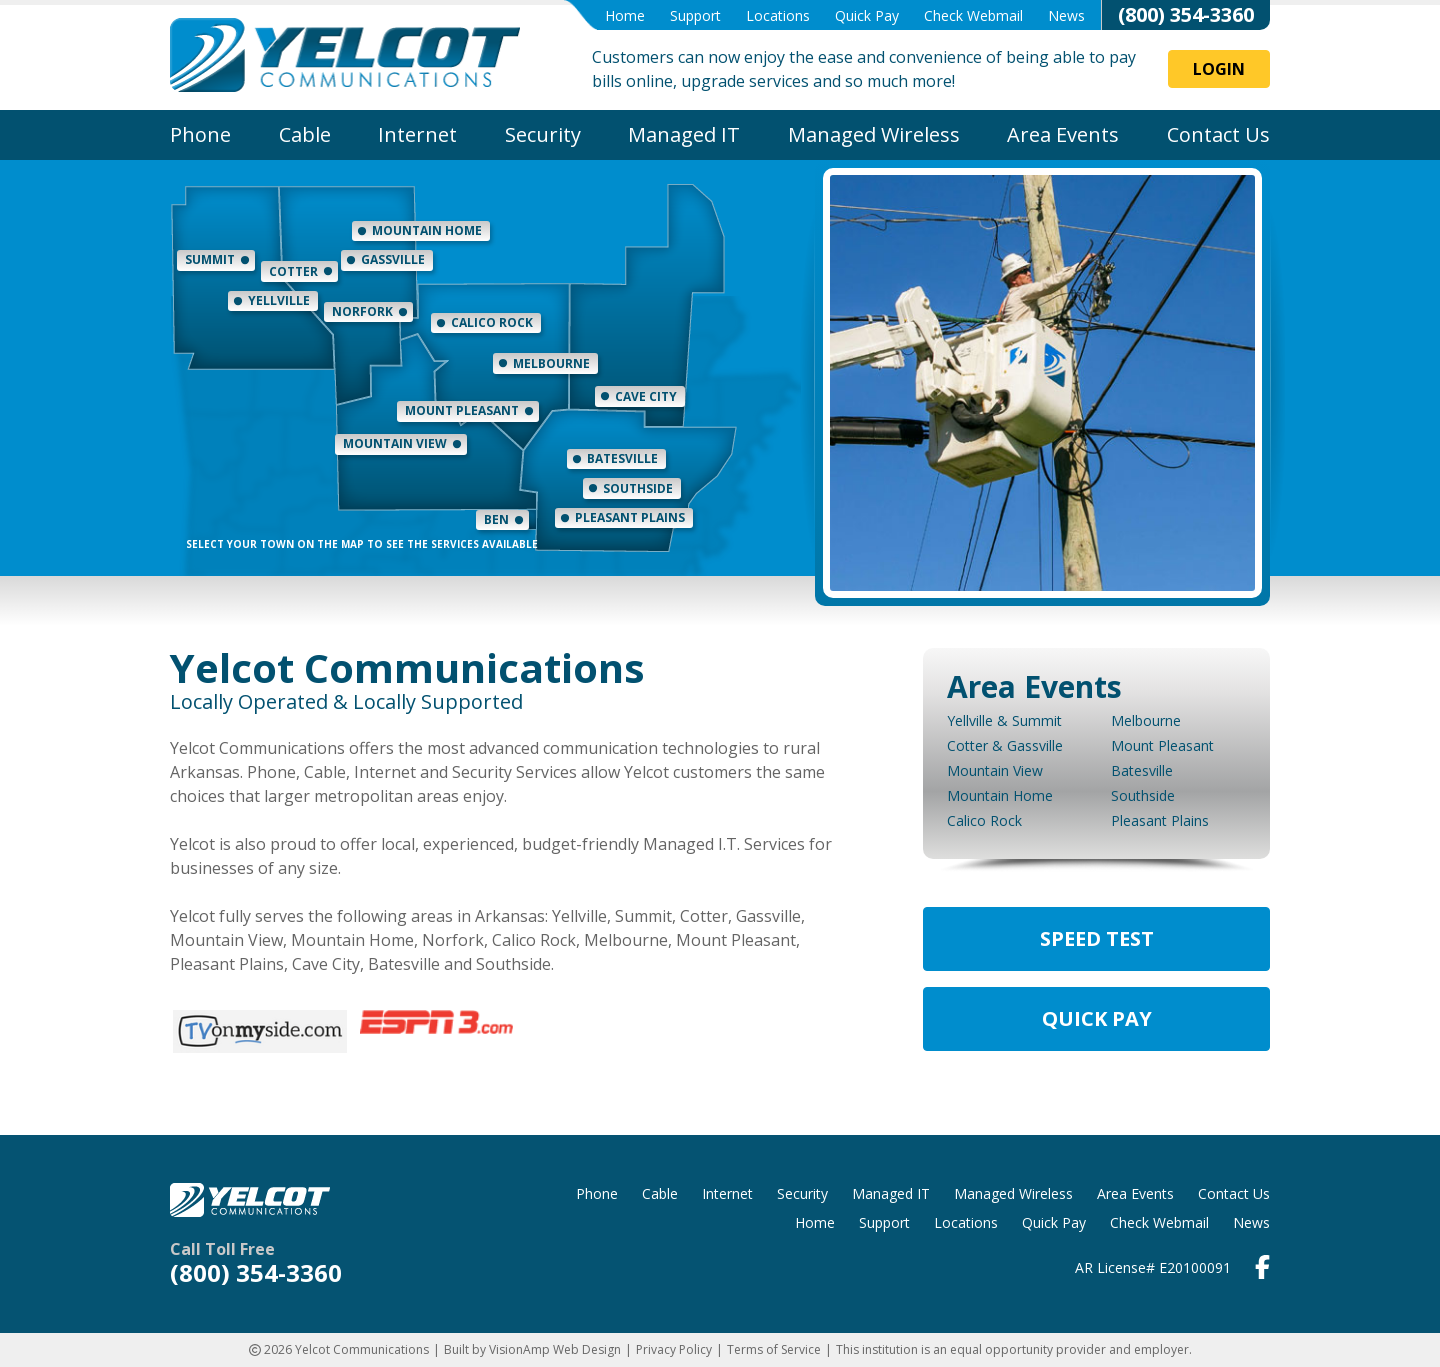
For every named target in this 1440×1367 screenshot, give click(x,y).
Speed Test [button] (1097, 938)
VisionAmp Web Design (555, 1349)
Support (695, 15)
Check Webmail (973, 15)
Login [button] (1219, 69)
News (1066, 15)
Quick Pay (867, 15)
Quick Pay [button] (1097, 1018)
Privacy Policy (674, 1349)
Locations (778, 15)
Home (625, 15)
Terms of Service (774, 1349)
